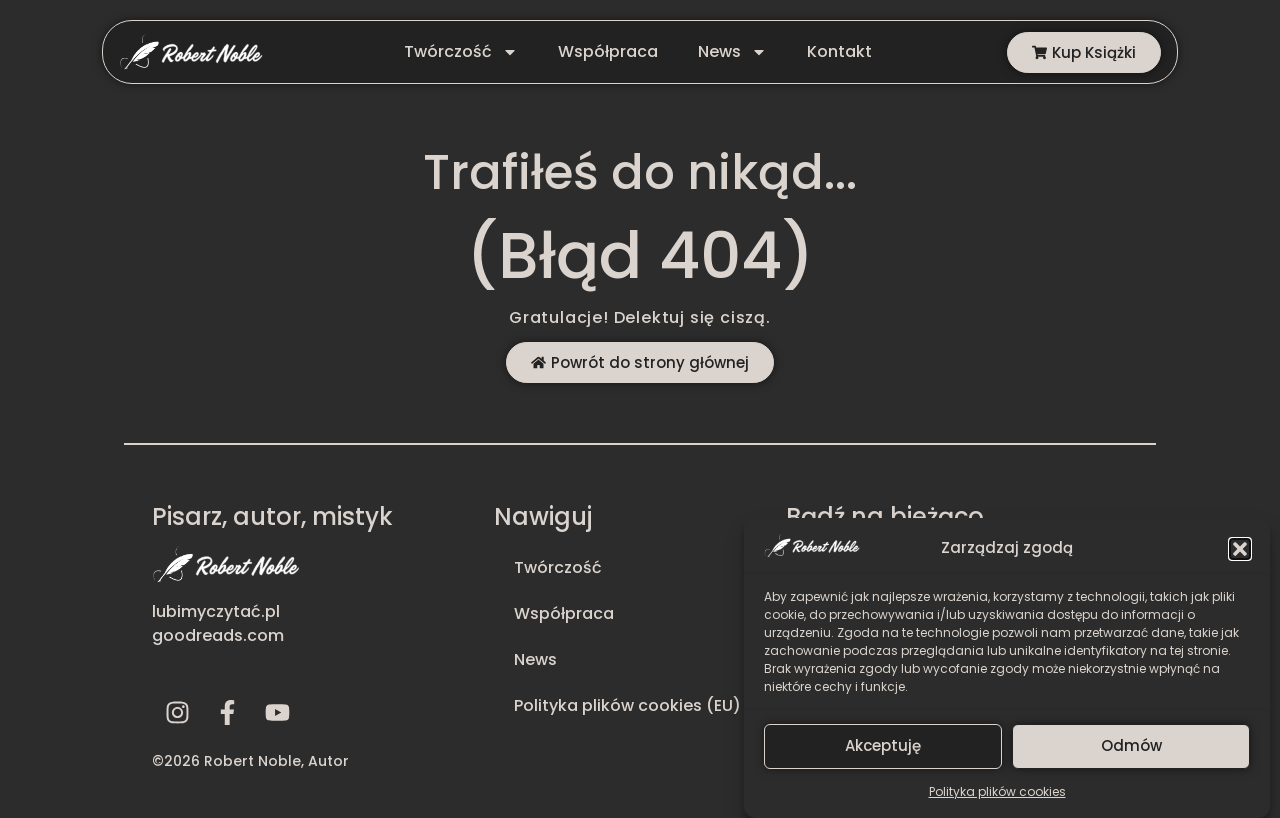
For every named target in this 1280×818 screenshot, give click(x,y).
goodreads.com (218, 635)
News (732, 52)
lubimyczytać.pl (216, 611)
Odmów (1131, 752)
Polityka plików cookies (997, 798)
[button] (1240, 556)
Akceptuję (883, 752)
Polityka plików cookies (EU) (627, 705)
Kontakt (839, 51)
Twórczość (461, 52)
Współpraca (608, 51)
